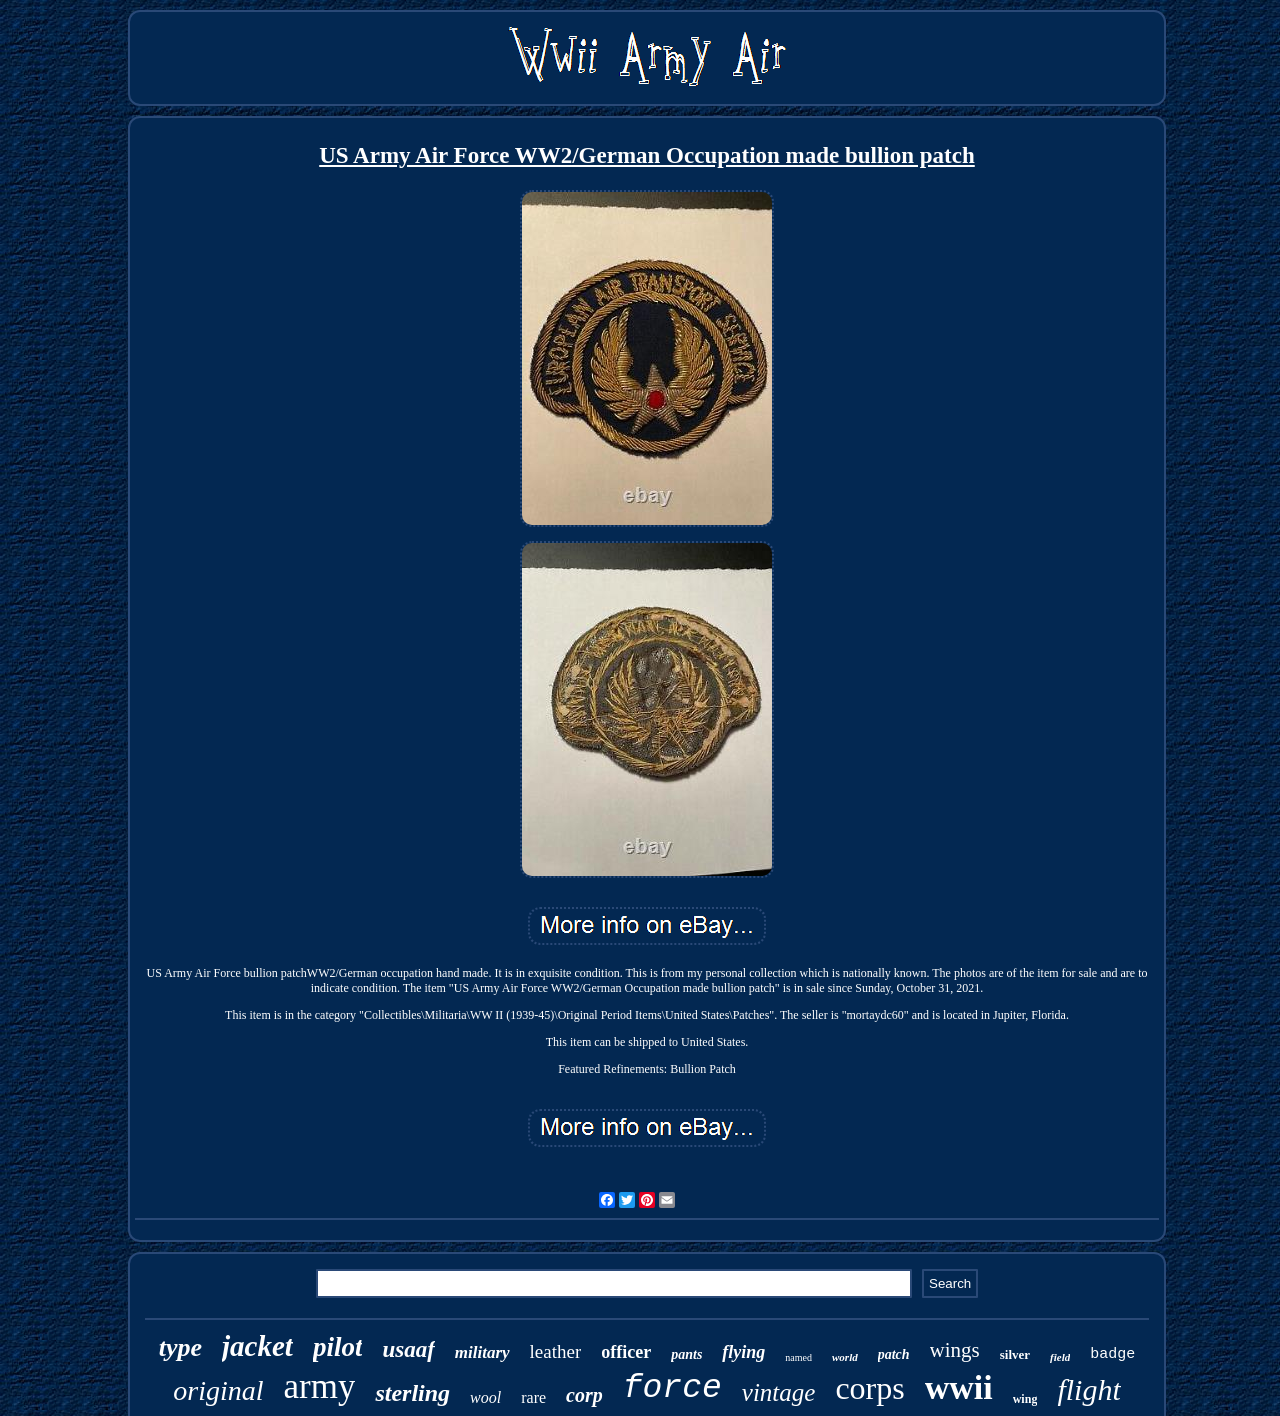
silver (1015, 1354)
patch (894, 1354)
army (320, 1386)
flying (743, 1352)
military (482, 1352)
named (798, 1357)
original (218, 1390)
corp (584, 1395)
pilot (338, 1347)
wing (1025, 1399)
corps (869, 1388)
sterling (412, 1393)
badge (1112, 1354)
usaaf (408, 1349)
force (672, 1388)
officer (626, 1352)
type (180, 1347)
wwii (959, 1387)
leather (556, 1351)
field (1060, 1357)
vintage (779, 1392)
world (845, 1357)
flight (1088, 1389)
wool (485, 1397)
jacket (257, 1346)
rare (533, 1397)
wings (955, 1350)
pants (686, 1354)
